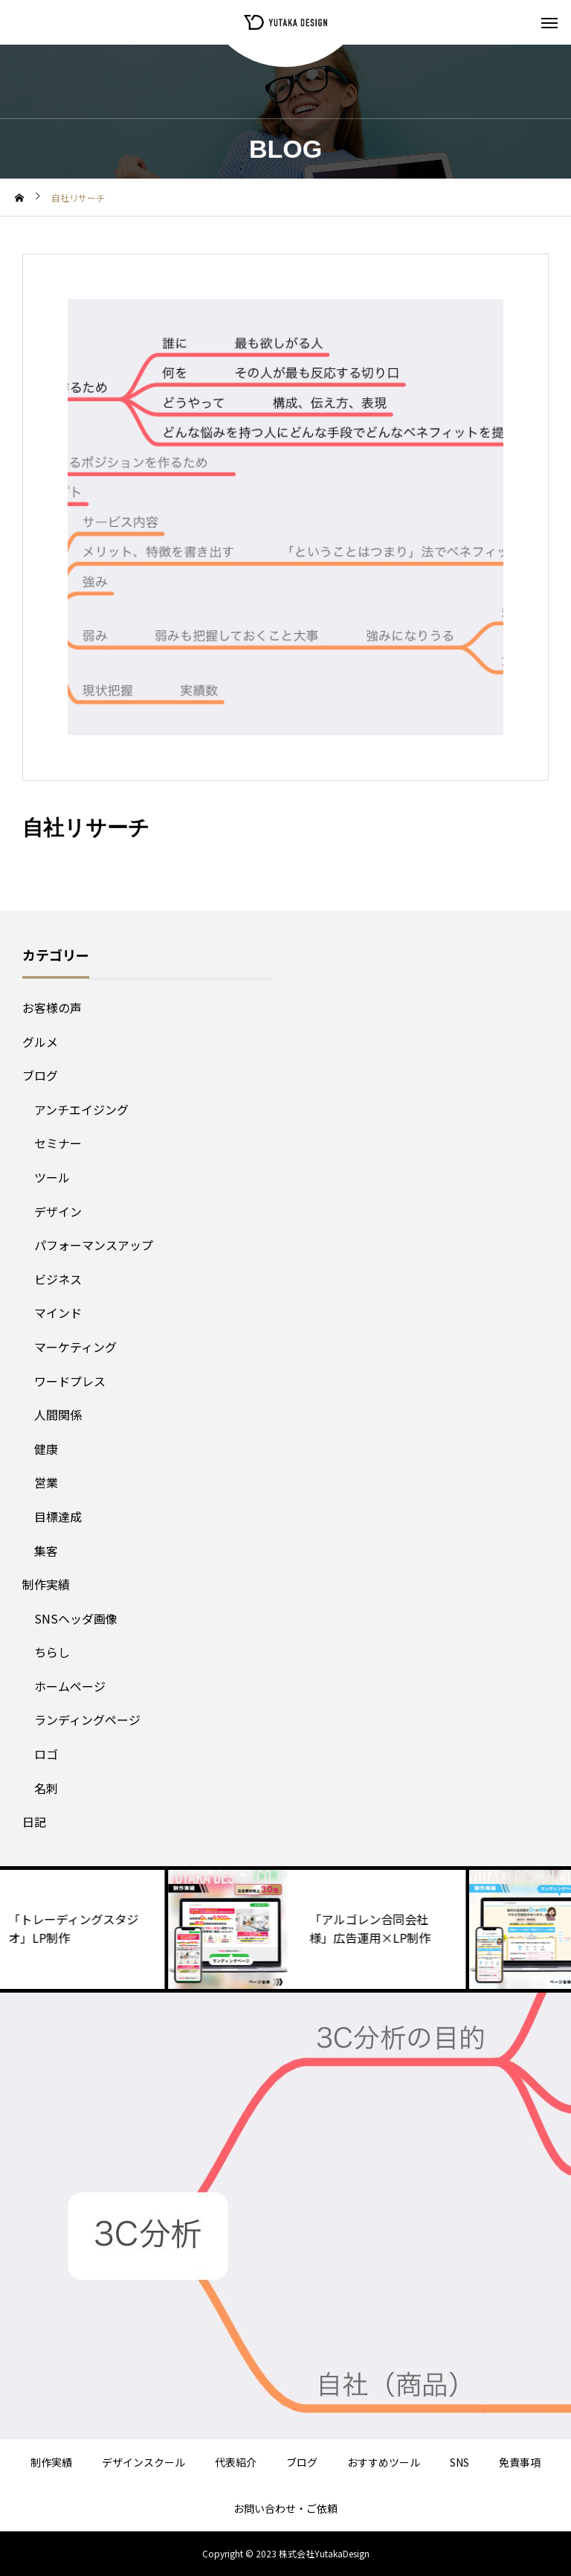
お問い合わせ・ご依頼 (285, 2508)
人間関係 (58, 1414)
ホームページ (70, 1686)
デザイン (58, 1211)
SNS (459, 2462)
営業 (46, 1482)
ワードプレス (70, 1381)
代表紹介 (236, 2462)
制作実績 (46, 1584)
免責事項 (520, 2462)
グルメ (40, 1042)
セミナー (58, 1143)
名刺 (46, 1788)
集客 (46, 1551)
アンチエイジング (81, 1109)
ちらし (52, 1652)
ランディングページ (87, 1719)
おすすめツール (383, 2462)
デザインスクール (143, 2462)
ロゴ (46, 1754)
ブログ (40, 1075)
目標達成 (58, 1516)
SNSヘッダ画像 (75, 1618)
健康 (46, 1449)
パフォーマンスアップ (93, 1245)
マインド (58, 1312)
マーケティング (75, 1347)
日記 (34, 1821)
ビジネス (58, 1279)
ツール (52, 1177)
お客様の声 (52, 1007)
